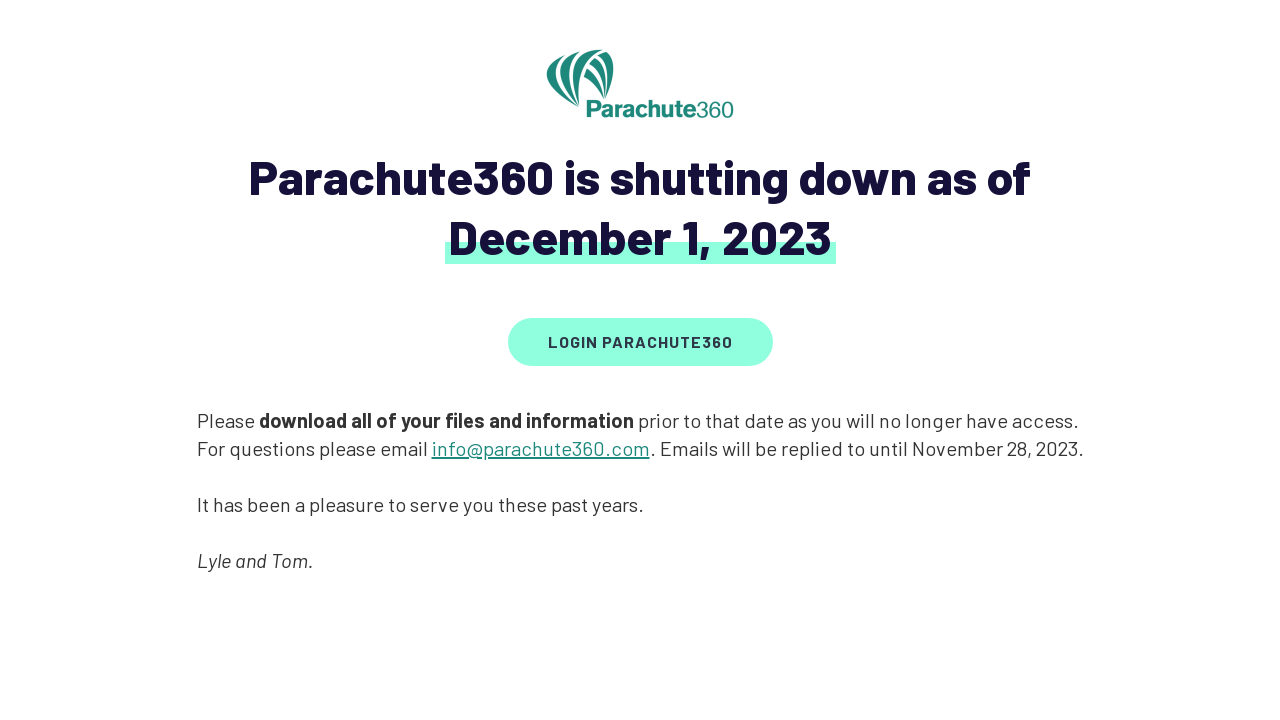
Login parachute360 (640, 341)
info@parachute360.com (541, 448)
